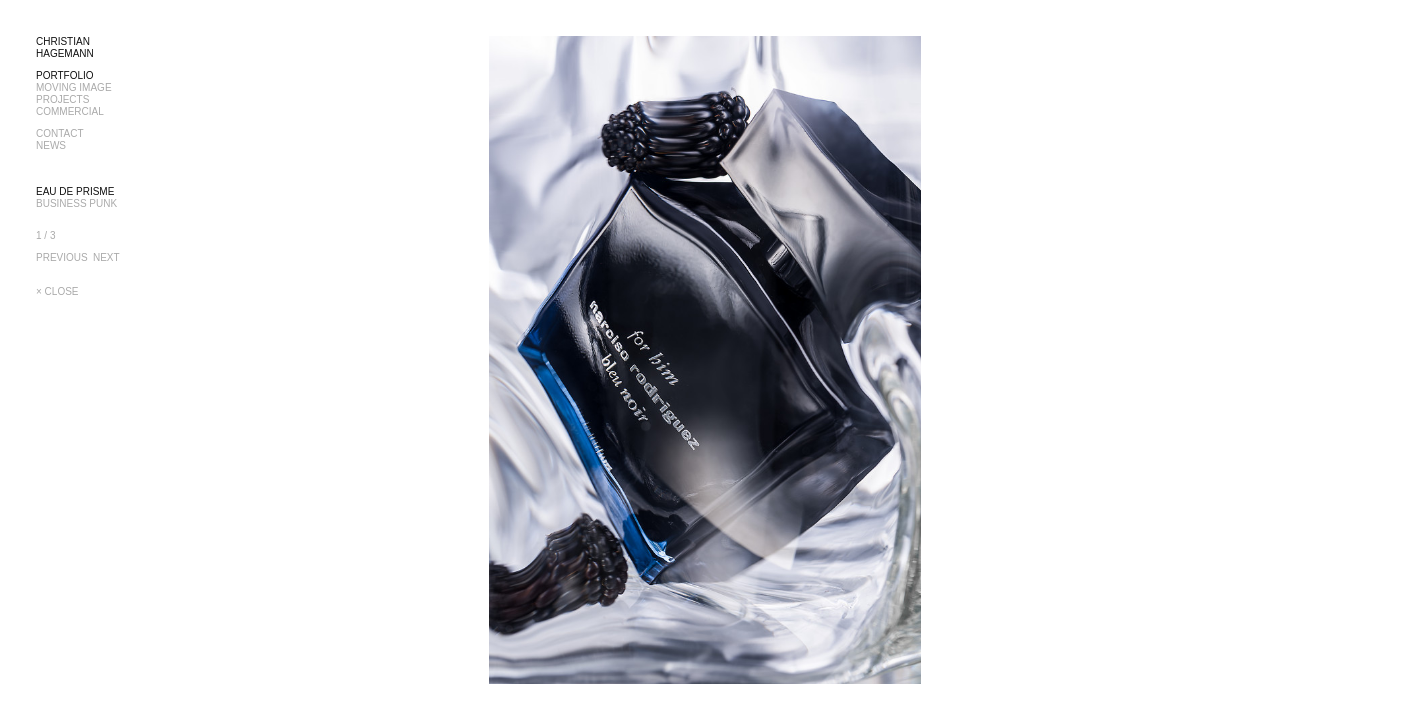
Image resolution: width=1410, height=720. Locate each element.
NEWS (51, 145)
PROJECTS (62, 99)
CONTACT (60, 133)
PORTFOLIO (65, 75)
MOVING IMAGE (74, 87)
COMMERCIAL (70, 111)
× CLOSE (57, 291)
